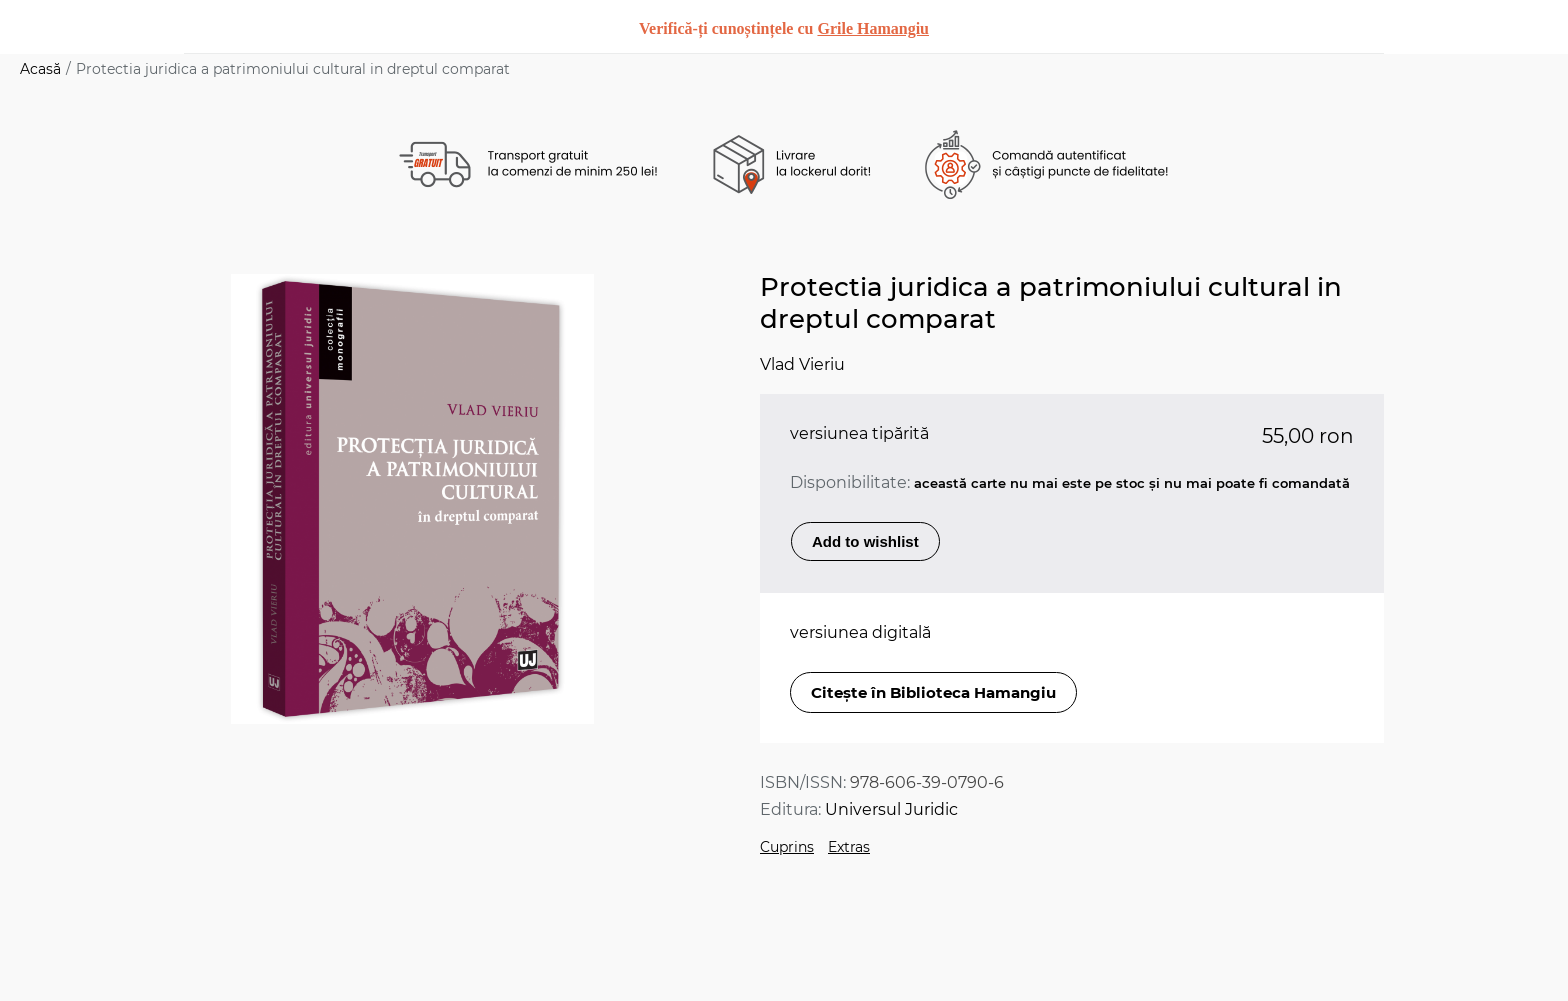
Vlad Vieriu (802, 364)
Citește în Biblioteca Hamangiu (933, 692)
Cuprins (787, 847)
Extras (849, 847)
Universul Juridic (891, 809)
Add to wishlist (865, 541)
